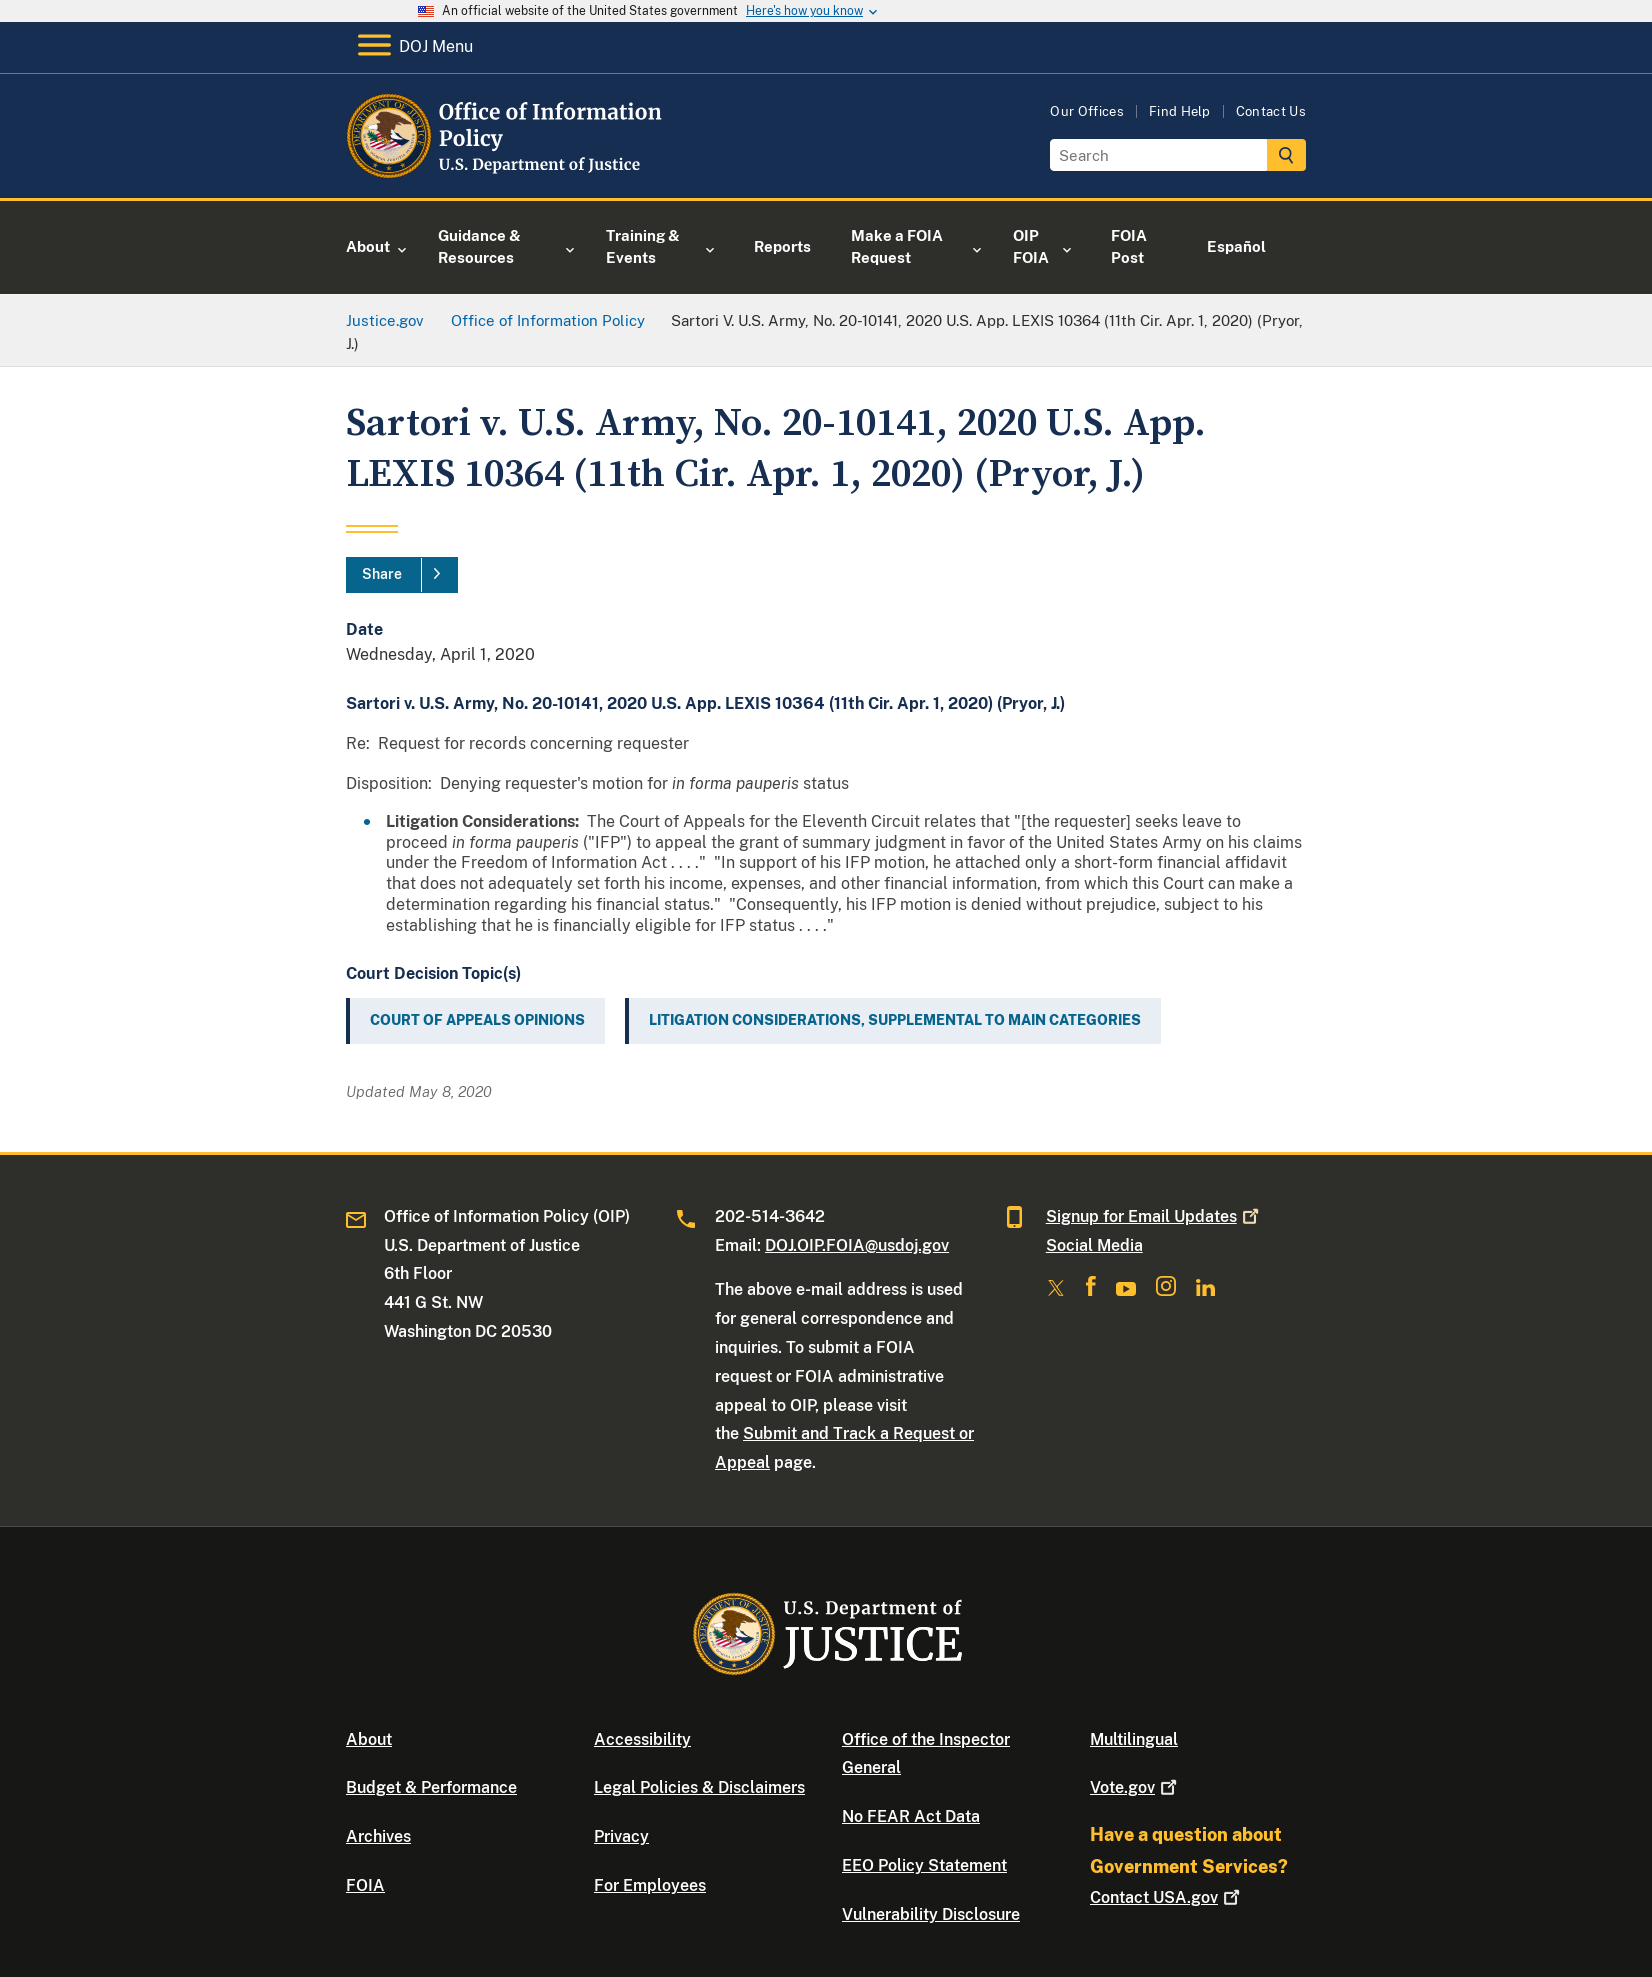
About (369, 1739)
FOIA (365, 1885)
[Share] (402, 575)
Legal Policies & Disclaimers (699, 1787)
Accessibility (642, 1739)
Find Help (1180, 111)
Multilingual (1134, 1739)
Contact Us (1271, 111)
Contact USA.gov (1167, 1897)
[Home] (508, 174)
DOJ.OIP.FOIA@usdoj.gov (857, 1245)
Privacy (621, 1836)
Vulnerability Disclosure (931, 1914)
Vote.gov (1135, 1787)
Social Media (1094, 1245)
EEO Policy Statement (924, 1865)
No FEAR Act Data (911, 1816)
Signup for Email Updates (1154, 1216)
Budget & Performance (431, 1787)
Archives (378, 1836)
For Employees (650, 1885)
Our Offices (1087, 111)
